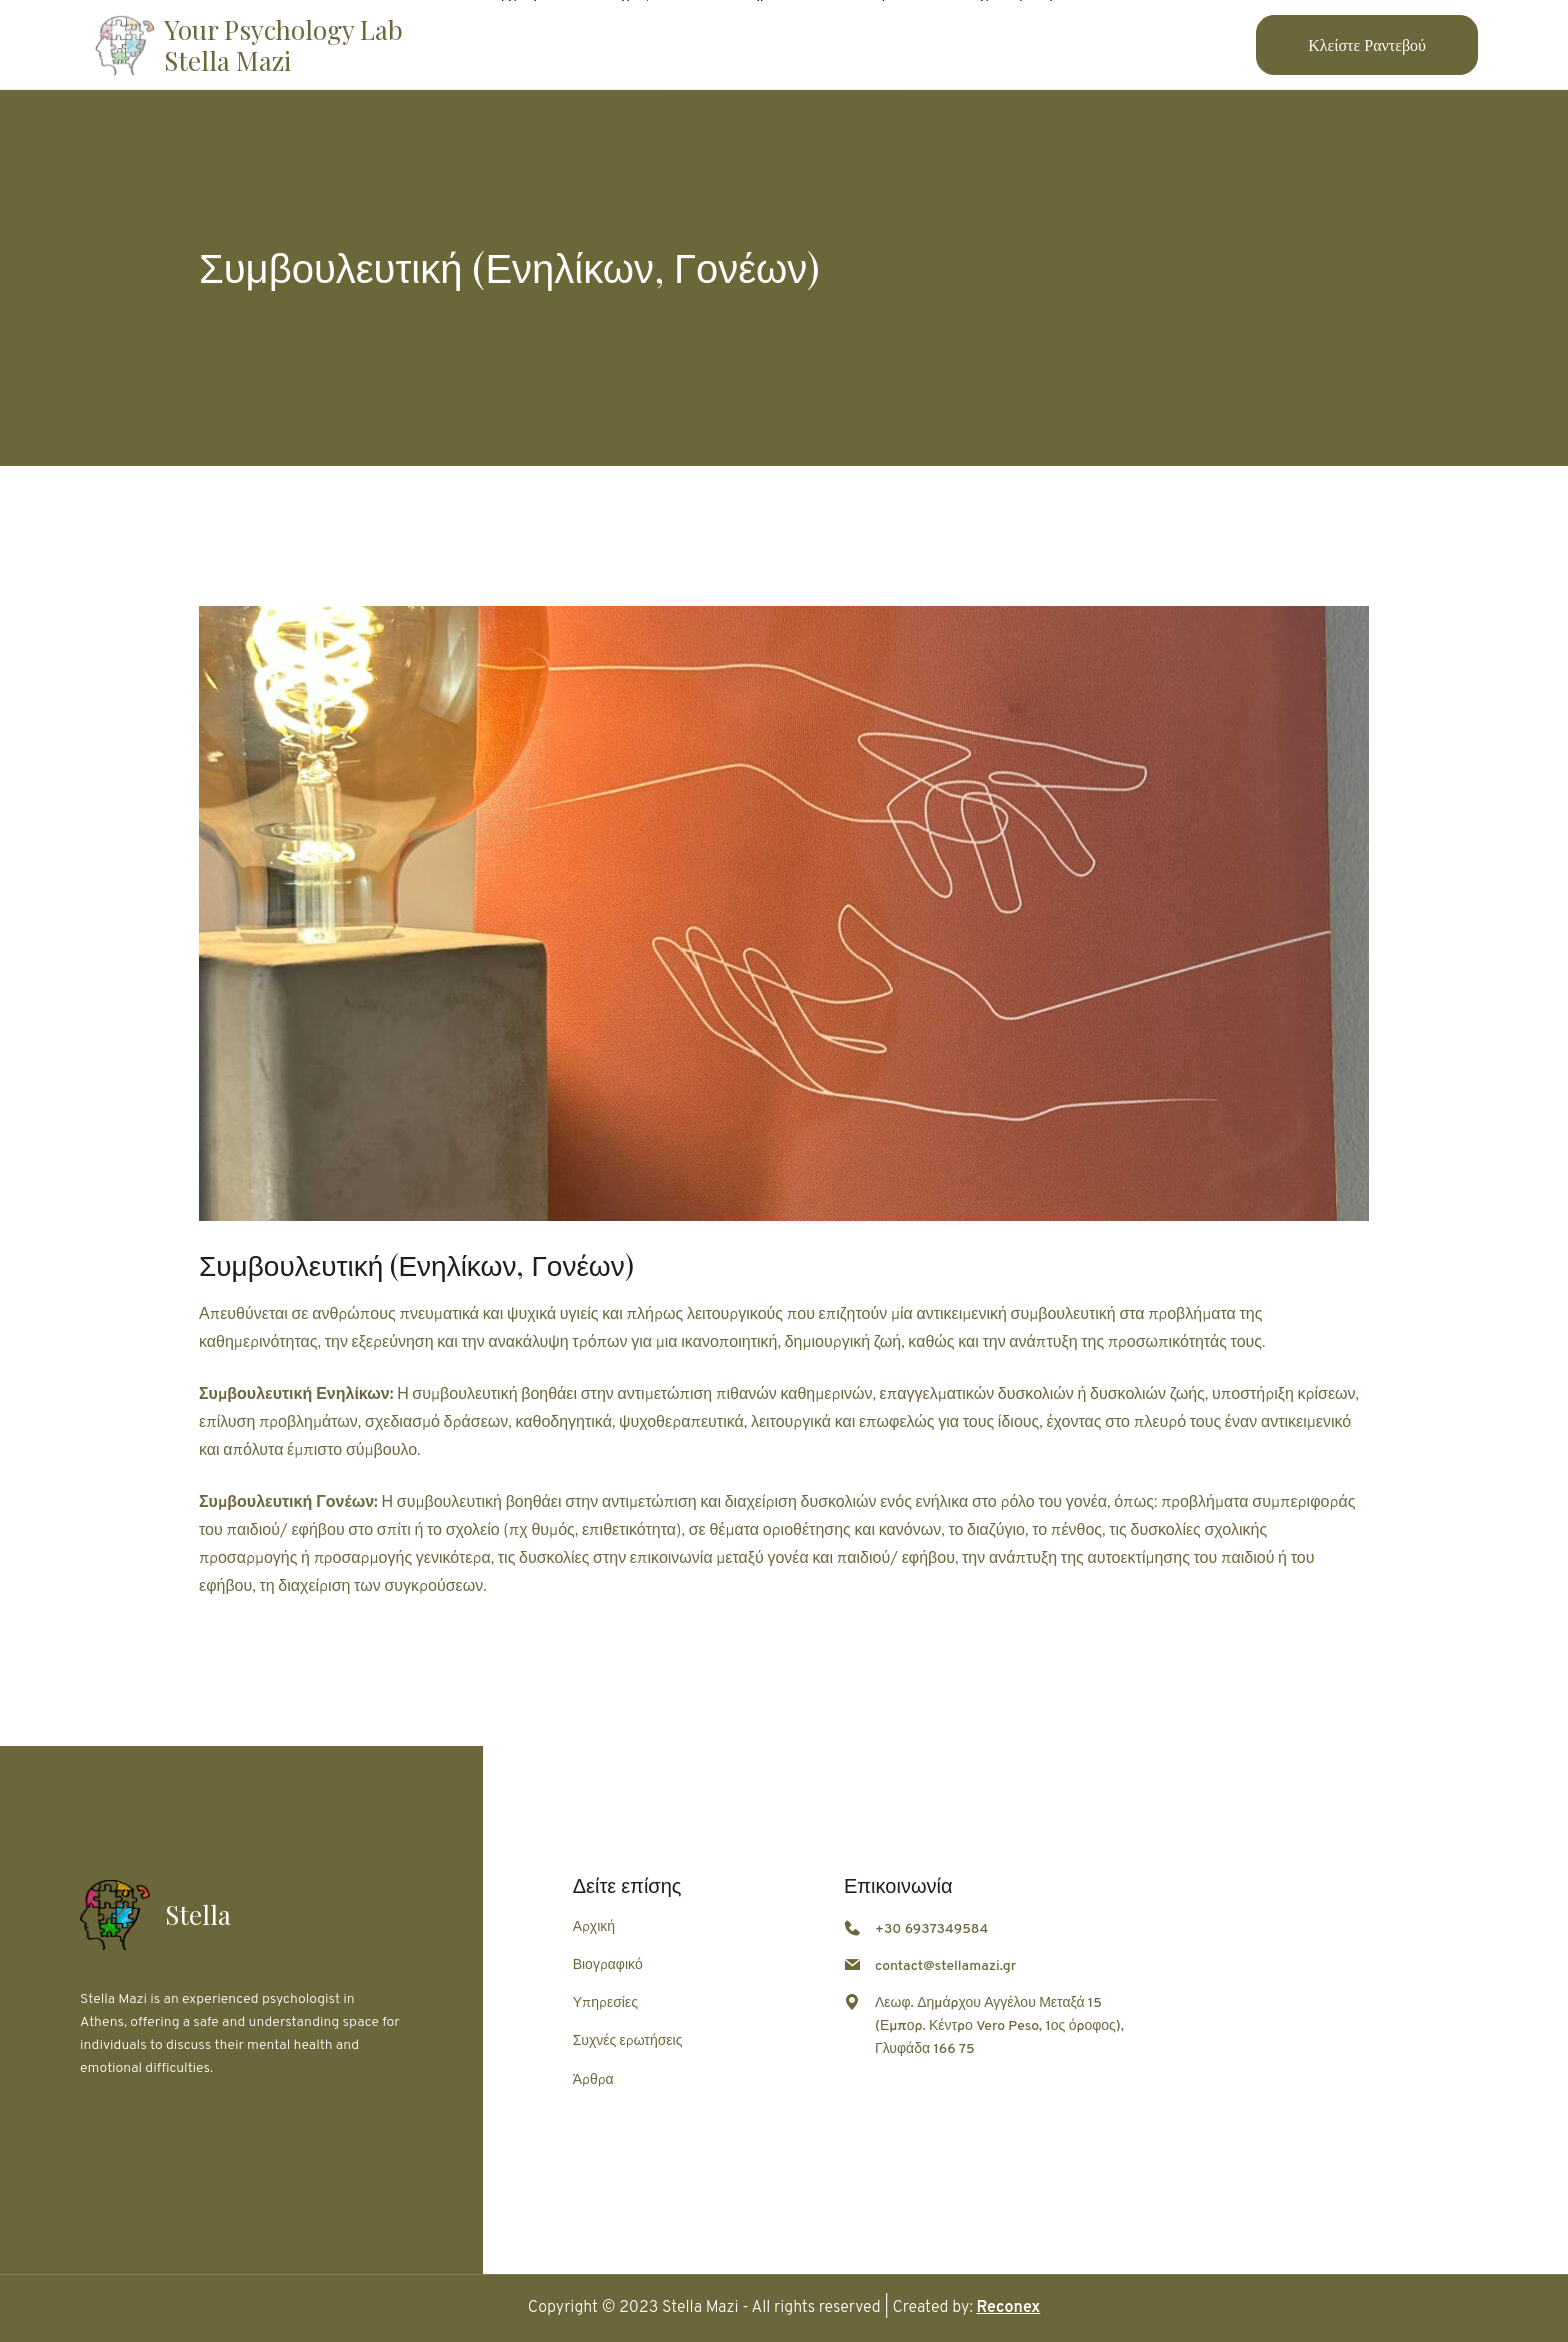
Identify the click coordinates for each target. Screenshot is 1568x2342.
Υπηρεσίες (605, 2003)
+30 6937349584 (931, 1929)
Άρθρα (593, 2080)
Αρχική (594, 1927)
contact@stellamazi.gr (945, 1966)
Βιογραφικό (608, 1965)
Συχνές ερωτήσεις (628, 2041)
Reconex (1009, 2308)
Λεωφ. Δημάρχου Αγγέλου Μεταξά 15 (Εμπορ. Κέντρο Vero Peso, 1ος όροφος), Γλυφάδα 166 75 (999, 2026)
